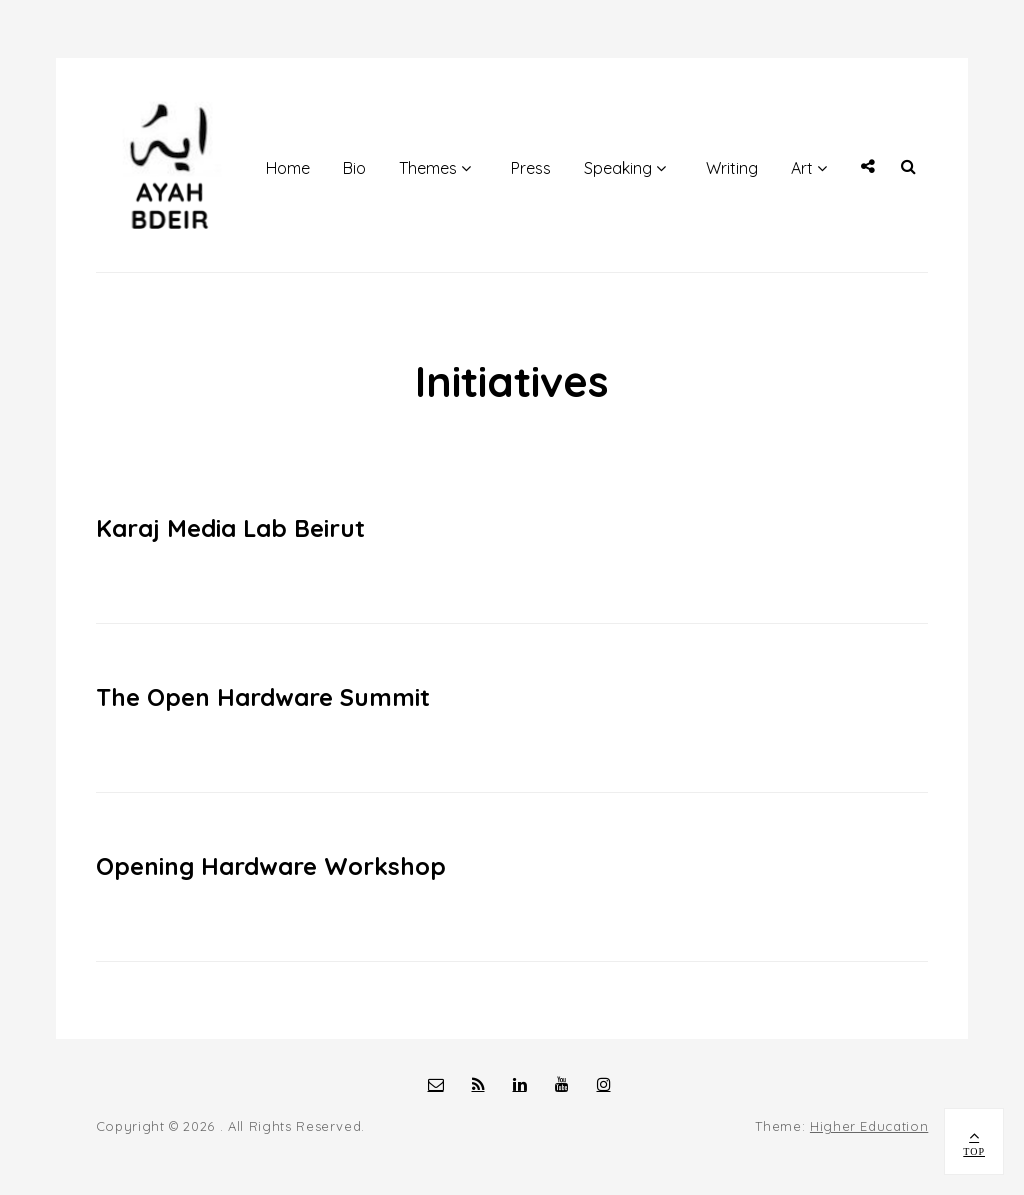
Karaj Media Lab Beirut (230, 528)
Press (531, 168)
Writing (732, 168)
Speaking (618, 168)
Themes (428, 168)
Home (288, 168)
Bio (354, 168)
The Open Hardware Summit (263, 697)
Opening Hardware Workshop (271, 866)
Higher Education (869, 1126)
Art (802, 168)
